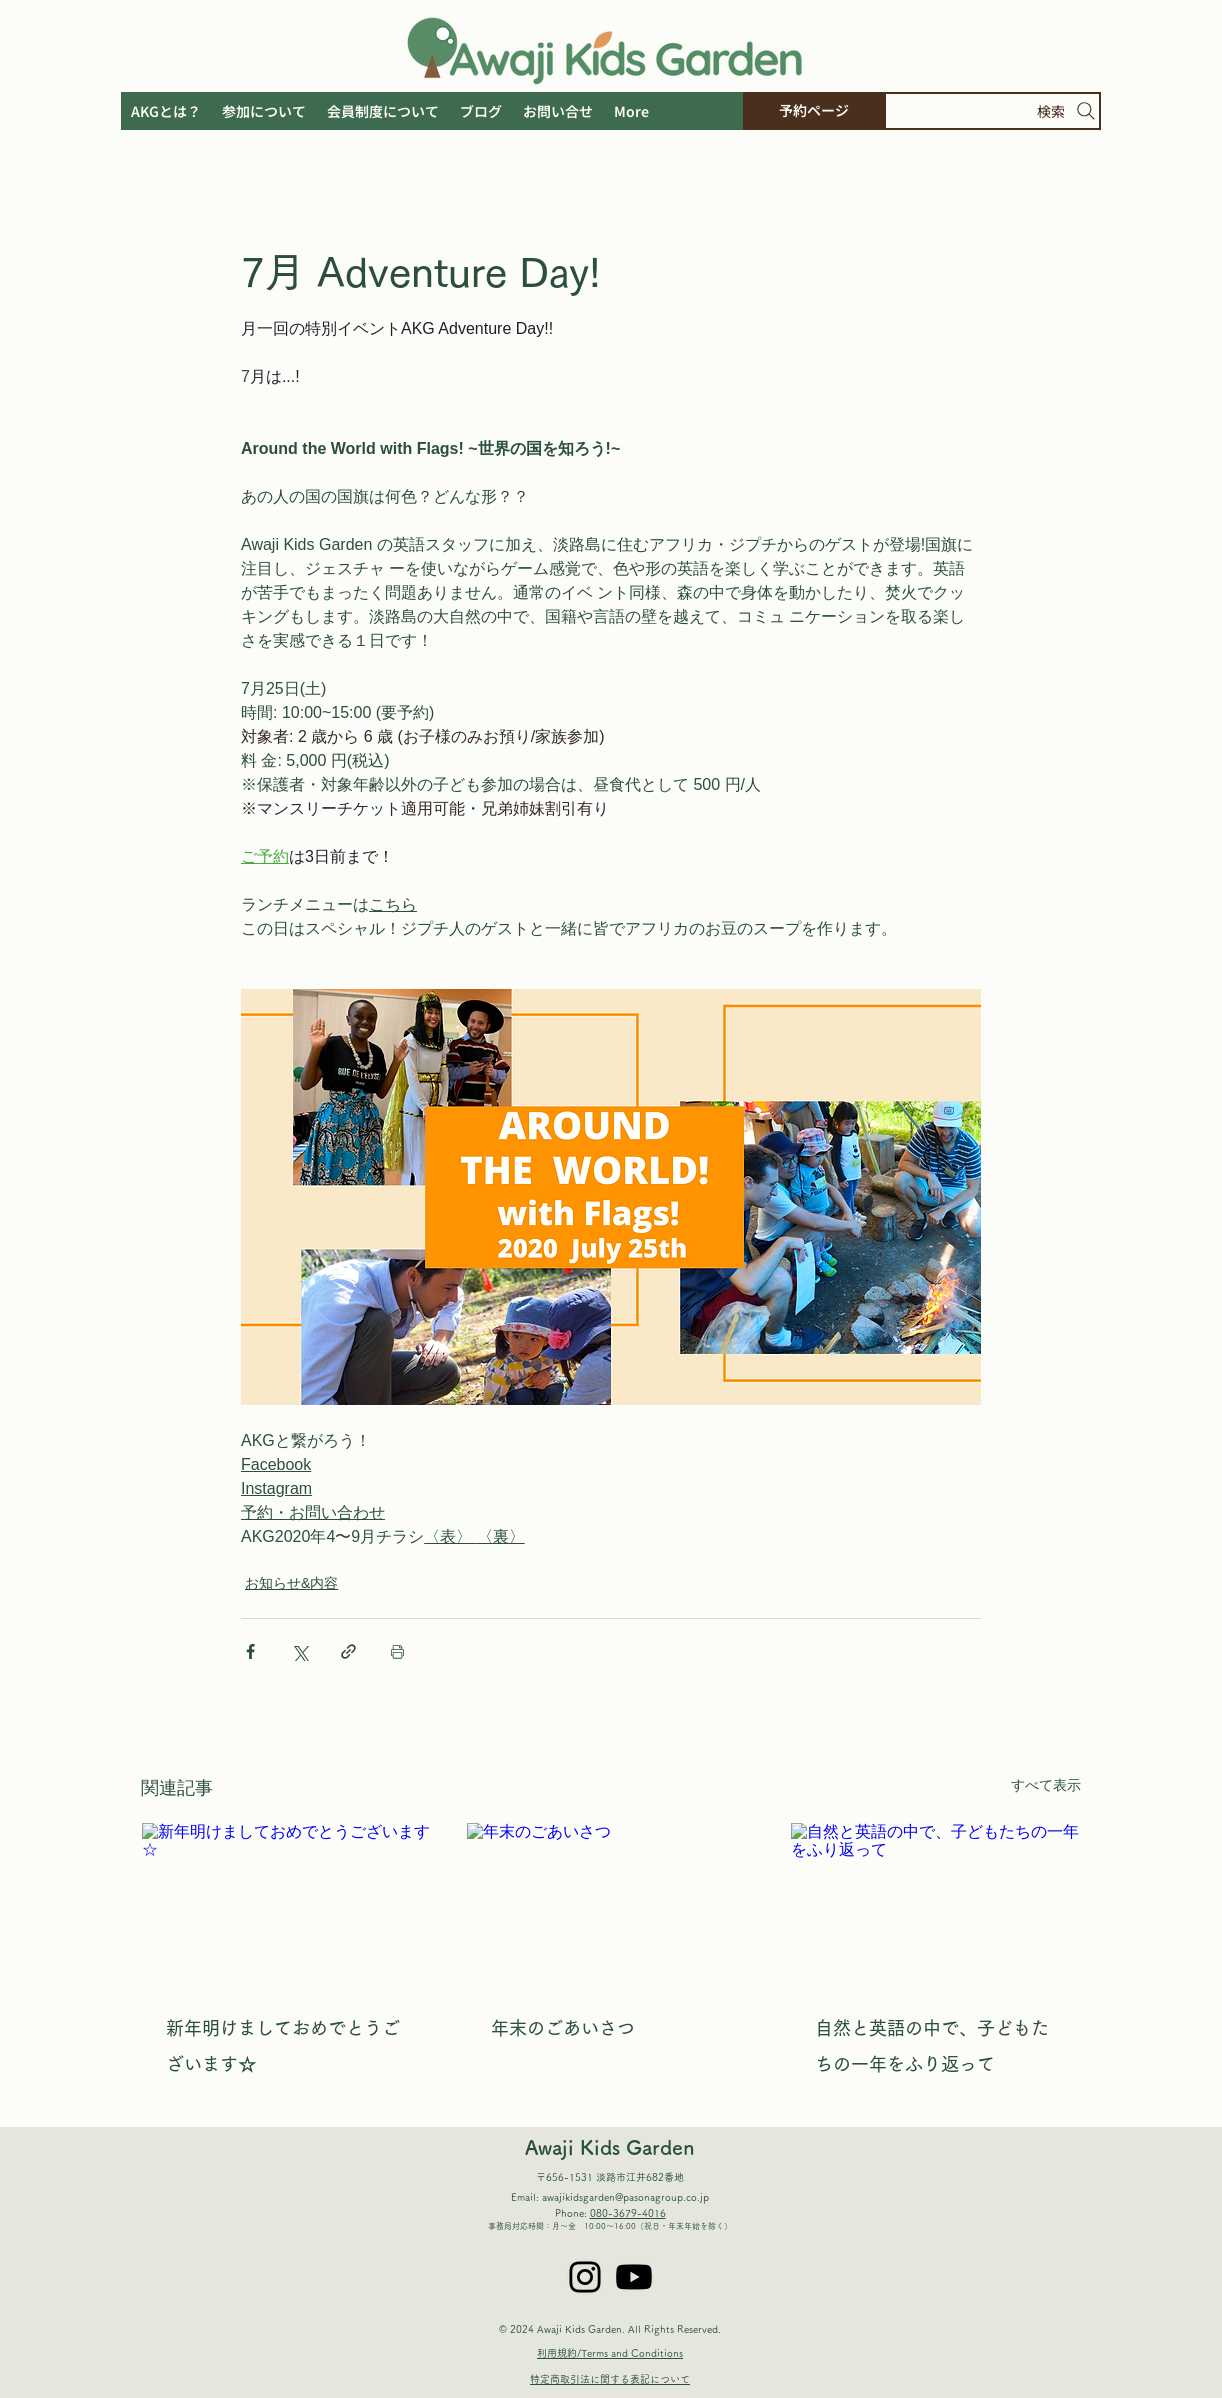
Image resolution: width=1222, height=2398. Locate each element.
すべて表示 (1046, 1785)
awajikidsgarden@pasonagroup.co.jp (625, 2197)
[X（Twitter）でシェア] (299, 1651)
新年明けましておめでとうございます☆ (283, 2046)
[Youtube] (634, 2277)
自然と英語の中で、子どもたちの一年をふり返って (932, 2046)
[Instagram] (585, 2277)
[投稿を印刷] (397, 1651)
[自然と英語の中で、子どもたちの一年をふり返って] (935, 1904)
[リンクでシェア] (348, 1651)
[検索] (992, 111)
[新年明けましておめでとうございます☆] (286, 1904)
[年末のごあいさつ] (611, 1904)
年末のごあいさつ (563, 2028)
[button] (631, 111)
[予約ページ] (813, 111)
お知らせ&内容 (291, 1583)
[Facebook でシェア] (250, 1651)
